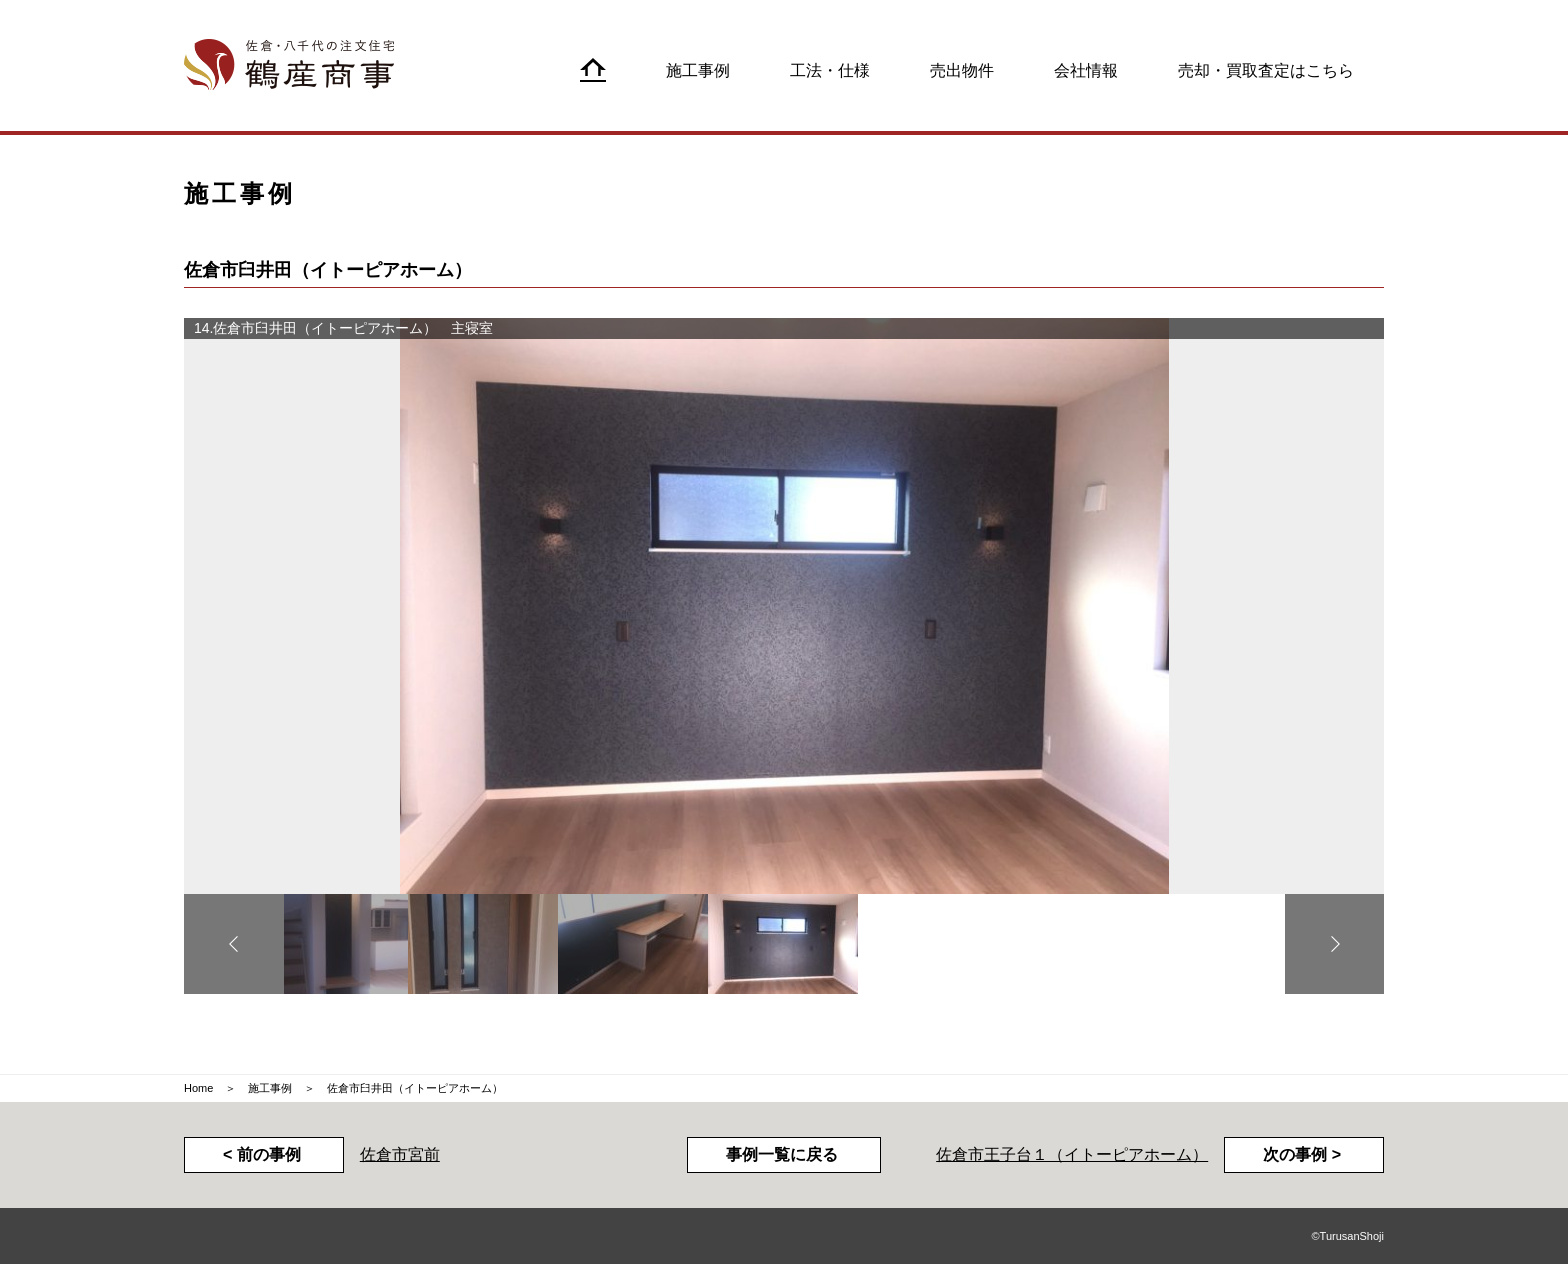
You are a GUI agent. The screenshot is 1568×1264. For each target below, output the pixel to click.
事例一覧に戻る (782, 1154)
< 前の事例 (262, 1154)
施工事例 (270, 1088)
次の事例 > (1302, 1154)
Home (198, 1088)
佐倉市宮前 (400, 1154)
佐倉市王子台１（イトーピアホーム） (1072, 1154)
